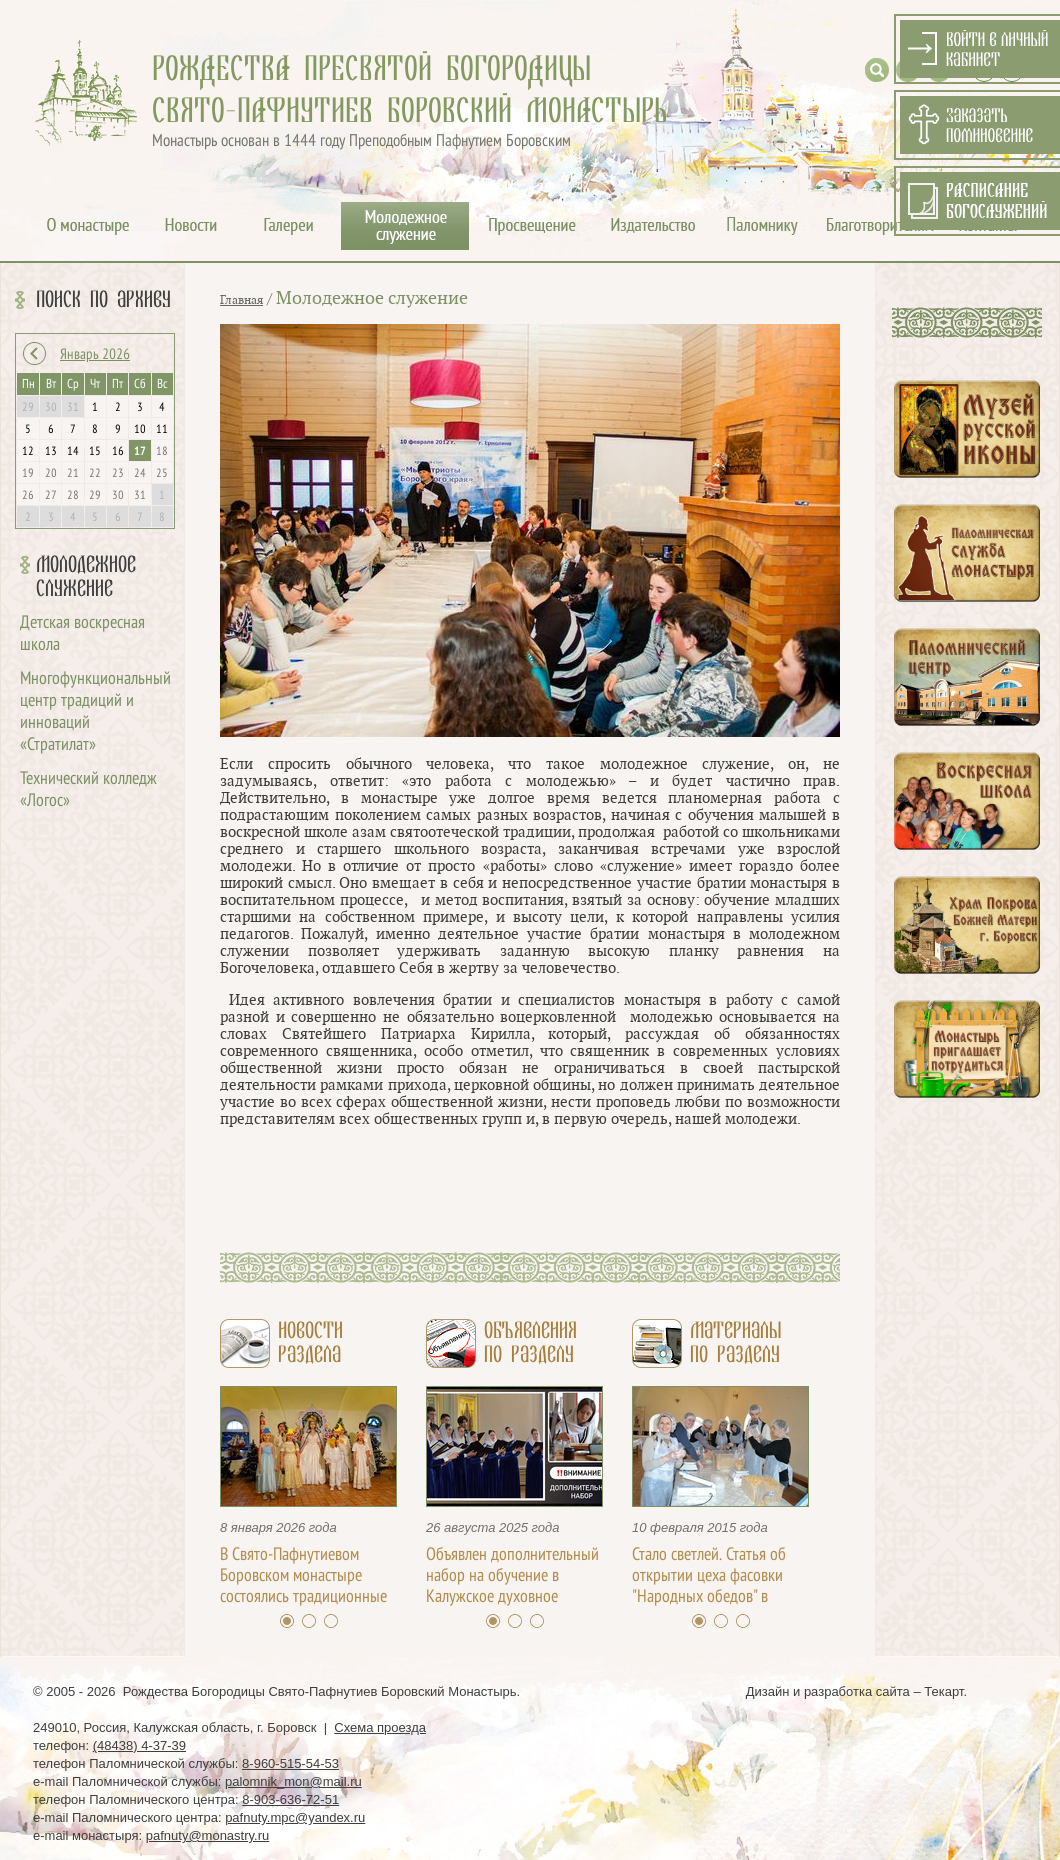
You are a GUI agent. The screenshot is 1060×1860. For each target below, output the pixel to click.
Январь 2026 (95, 355)
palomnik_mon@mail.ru (293, 1781)
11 (162, 430)
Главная (241, 300)
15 (95, 452)
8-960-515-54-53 (290, 1763)
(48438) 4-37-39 (139, 1745)
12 (28, 452)
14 (73, 452)
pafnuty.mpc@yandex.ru (295, 1817)
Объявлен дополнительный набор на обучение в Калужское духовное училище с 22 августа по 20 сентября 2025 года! (512, 1597)
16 (118, 452)
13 (51, 452)
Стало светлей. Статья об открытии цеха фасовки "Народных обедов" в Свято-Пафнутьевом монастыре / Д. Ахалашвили (720, 1597)
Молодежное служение (86, 577)
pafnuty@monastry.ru (208, 1835)
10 (140, 430)
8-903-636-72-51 (290, 1799)
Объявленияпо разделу (530, 1343)
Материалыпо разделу (735, 1343)
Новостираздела (310, 1343)
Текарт (943, 1691)
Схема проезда (380, 1727)
